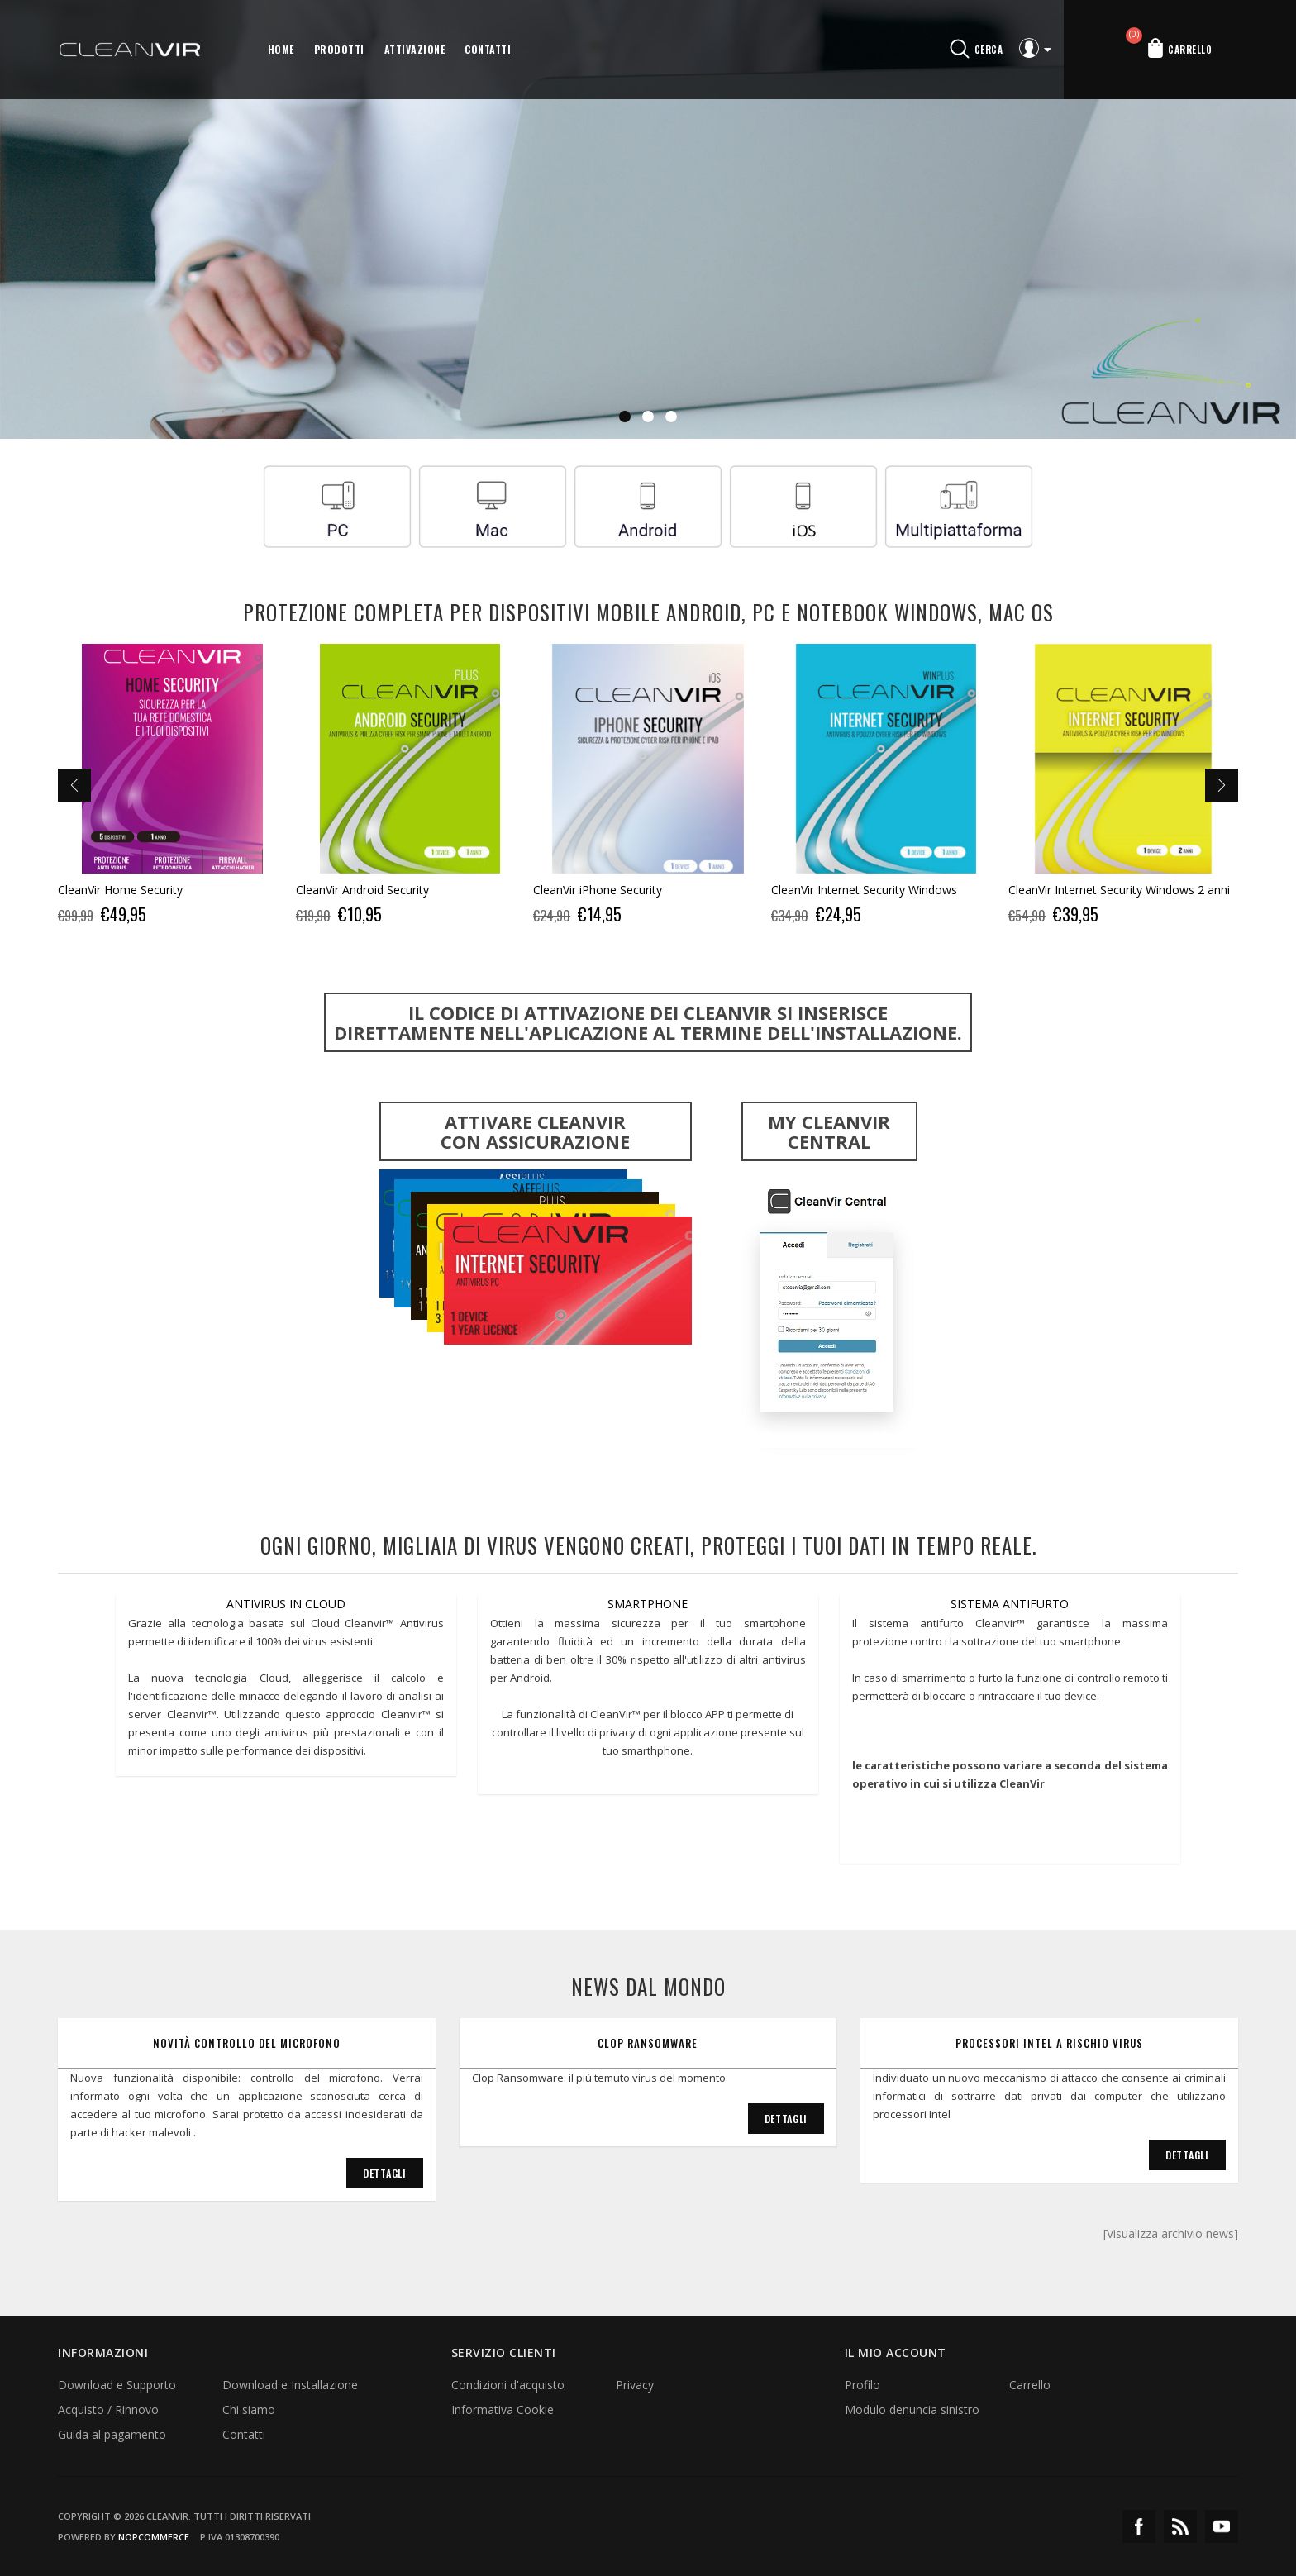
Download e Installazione (290, 2385)
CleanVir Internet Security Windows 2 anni (1119, 890)
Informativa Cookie (502, 2409)
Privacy (635, 2385)
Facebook (1138, 2526)
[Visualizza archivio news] (1170, 2233)
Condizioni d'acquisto (508, 2385)
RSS (1180, 2526)
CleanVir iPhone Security (597, 890)
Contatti (488, 49)
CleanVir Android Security (362, 890)
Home (281, 49)
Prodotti (339, 49)
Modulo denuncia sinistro (912, 2409)
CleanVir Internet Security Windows (864, 890)
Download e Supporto (117, 2385)
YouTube (1221, 2526)
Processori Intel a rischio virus (1049, 2043)
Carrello (1030, 2385)
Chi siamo (248, 2409)
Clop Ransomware (648, 2043)
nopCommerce (153, 2537)
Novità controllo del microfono (247, 2043)
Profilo (862, 2385)
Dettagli (385, 2173)
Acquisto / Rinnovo (108, 2409)
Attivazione (415, 49)
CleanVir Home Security (120, 890)
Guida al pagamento (112, 2434)
